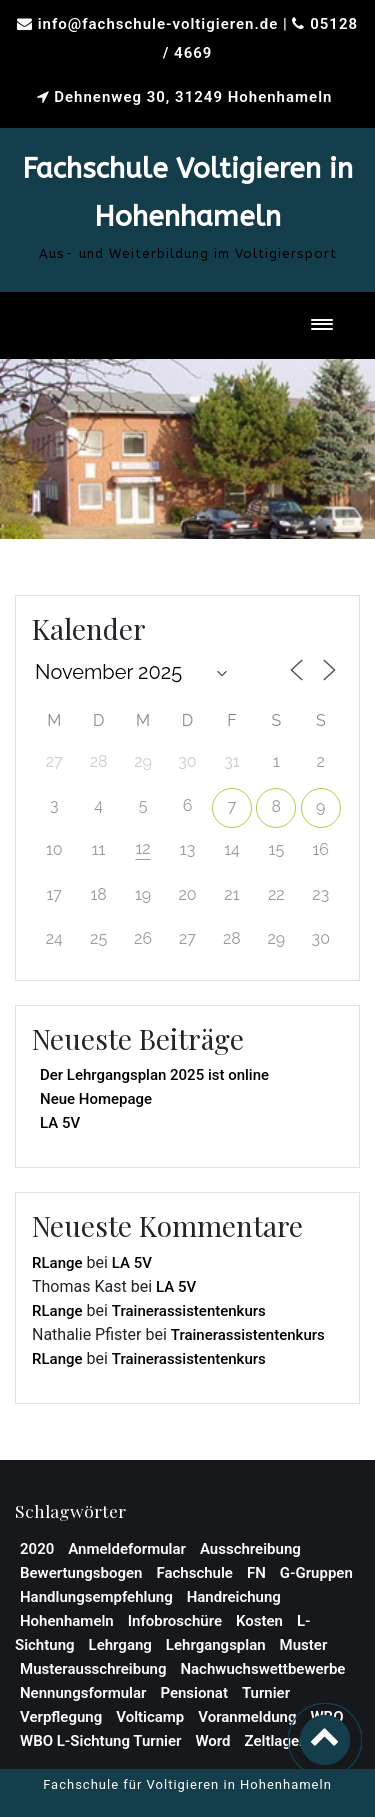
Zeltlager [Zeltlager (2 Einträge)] (275, 1741)
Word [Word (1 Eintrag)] (212, 1741)
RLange (57, 1263)
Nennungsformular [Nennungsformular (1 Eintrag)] (83, 1693)
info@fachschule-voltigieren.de (158, 24)
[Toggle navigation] (322, 325)
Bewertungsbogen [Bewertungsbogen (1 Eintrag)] (81, 1573)
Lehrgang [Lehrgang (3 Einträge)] (120, 1645)
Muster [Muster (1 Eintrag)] (304, 1645)
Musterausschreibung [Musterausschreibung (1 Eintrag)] (93, 1669)
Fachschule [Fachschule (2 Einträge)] (194, 1573)
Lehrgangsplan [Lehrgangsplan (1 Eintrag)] (216, 1645)
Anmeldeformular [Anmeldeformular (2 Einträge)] (127, 1549)
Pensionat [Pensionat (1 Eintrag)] (194, 1693)
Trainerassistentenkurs (189, 1311)
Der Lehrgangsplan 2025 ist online (154, 1075)
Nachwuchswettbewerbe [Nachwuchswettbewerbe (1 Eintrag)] (262, 1669)
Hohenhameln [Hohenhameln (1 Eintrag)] (67, 1621)
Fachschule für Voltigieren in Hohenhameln (187, 1784)
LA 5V (60, 1123)
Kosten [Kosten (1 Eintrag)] (259, 1621)
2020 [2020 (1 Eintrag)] (37, 1549)
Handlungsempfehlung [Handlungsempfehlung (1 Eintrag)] (96, 1597)
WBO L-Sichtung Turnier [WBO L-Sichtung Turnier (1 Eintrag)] (100, 1741)
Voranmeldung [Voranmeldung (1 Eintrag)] (247, 1717)
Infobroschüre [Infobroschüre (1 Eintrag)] (175, 1621)
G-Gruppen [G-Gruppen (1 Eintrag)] (316, 1573)
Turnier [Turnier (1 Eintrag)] (266, 1693)
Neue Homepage (96, 1099)
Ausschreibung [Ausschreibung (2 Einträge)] (250, 1549)
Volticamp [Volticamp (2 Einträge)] (150, 1717)
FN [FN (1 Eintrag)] (256, 1573)
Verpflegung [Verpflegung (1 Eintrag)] (61, 1717)
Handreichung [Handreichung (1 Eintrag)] (234, 1597)
